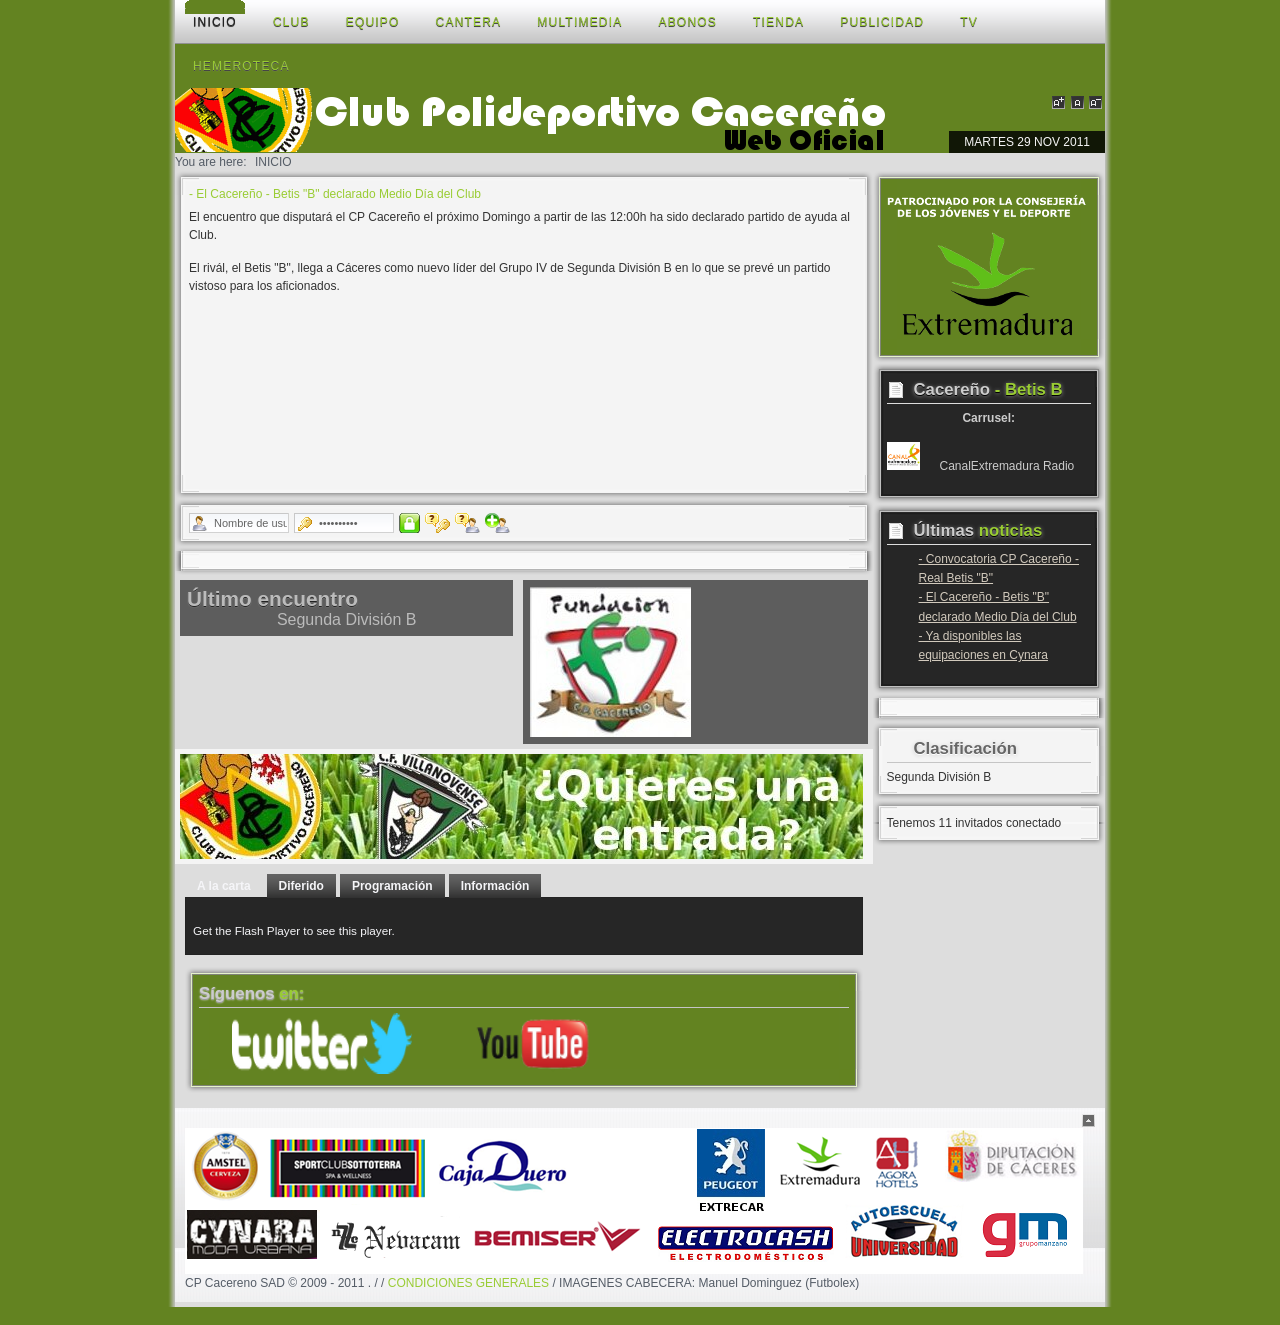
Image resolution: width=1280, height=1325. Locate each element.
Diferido (301, 886)
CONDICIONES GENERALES (468, 1283)
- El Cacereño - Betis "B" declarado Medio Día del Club (335, 194)
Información (495, 886)
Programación (392, 886)
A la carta (224, 886)
